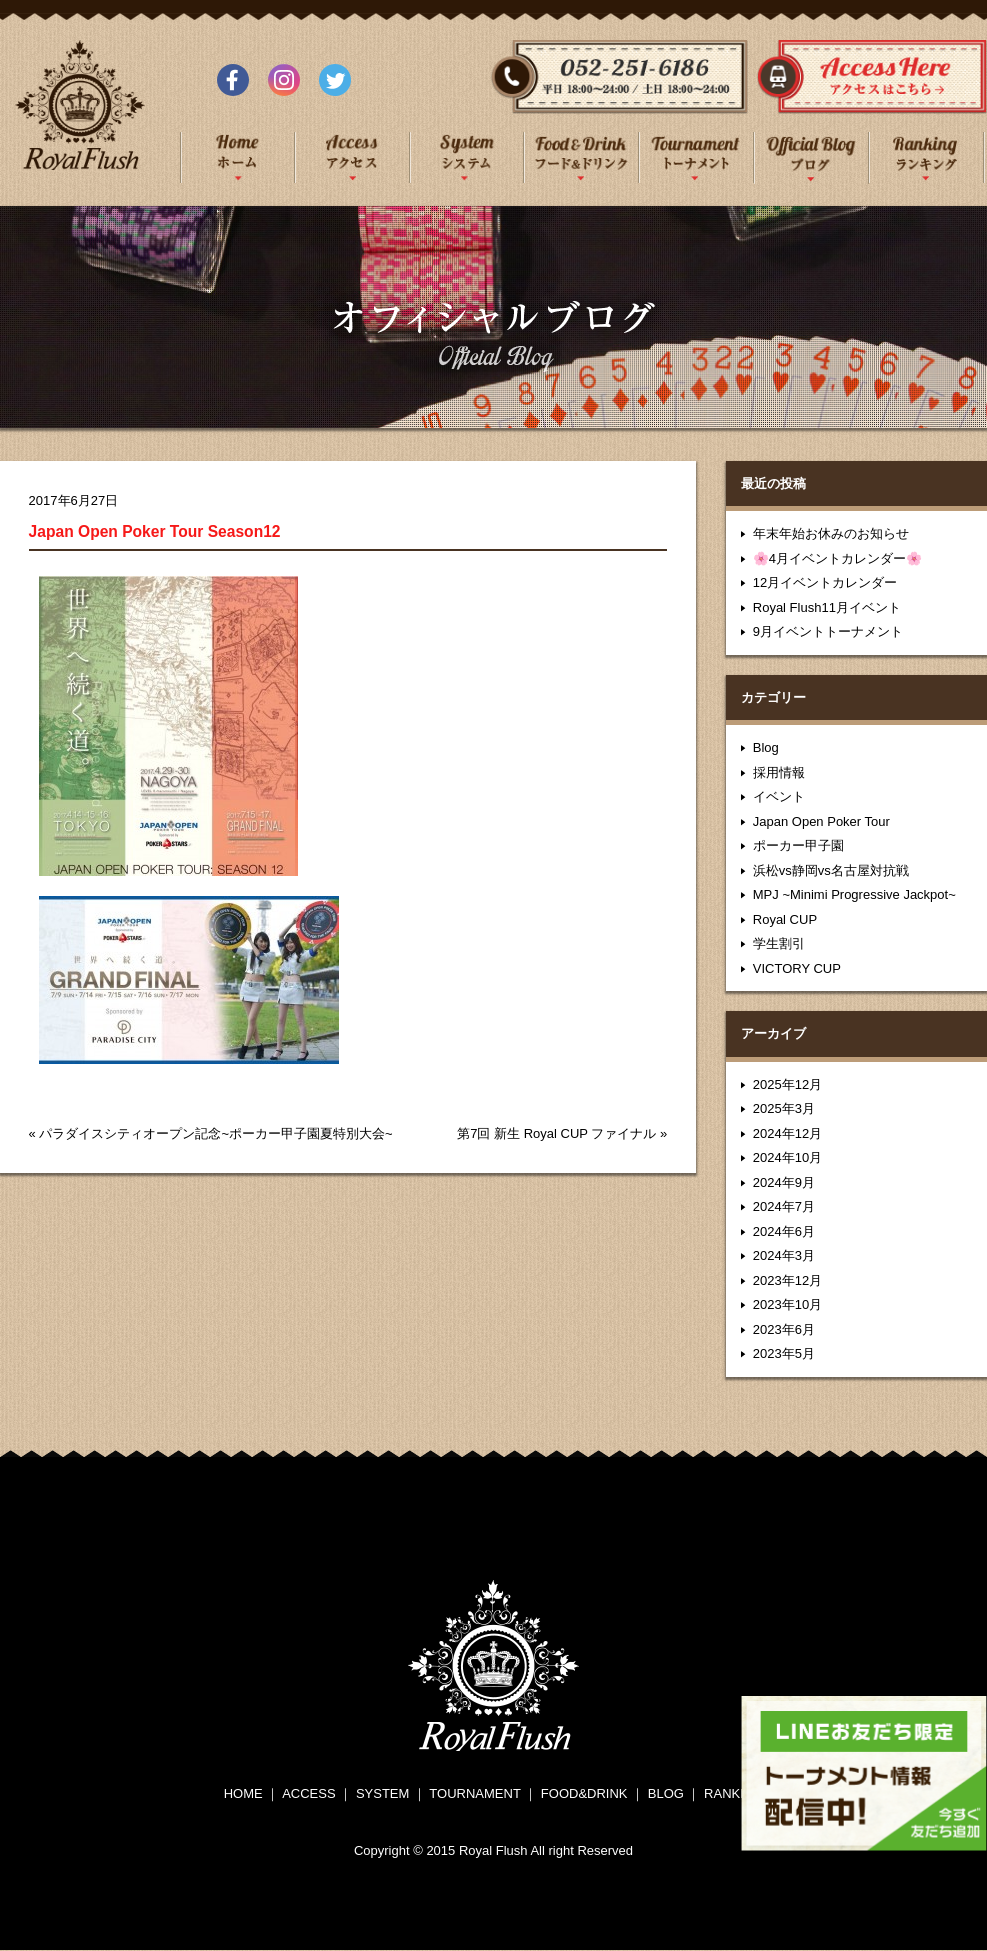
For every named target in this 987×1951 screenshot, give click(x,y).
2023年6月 (784, 1329)
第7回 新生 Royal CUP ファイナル (556, 1133)
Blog (766, 747)
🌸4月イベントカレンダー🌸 (837, 558)
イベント (779, 796)
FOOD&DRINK (584, 1793)
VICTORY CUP (797, 968)
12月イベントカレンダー (825, 582)
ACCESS (308, 1793)
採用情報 (779, 772)
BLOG (666, 1793)
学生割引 (779, 943)
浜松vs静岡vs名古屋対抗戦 (831, 870)
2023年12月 (787, 1280)
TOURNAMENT (474, 1793)
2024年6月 (784, 1231)
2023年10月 (787, 1304)
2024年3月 (784, 1255)
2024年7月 (784, 1206)
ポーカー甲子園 (798, 845)
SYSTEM (382, 1793)
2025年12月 (787, 1084)
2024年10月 (787, 1157)
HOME (243, 1793)
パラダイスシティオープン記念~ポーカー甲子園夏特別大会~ (215, 1133)
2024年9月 (784, 1182)
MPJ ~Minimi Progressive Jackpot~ (854, 894)
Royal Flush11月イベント (827, 607)
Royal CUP (785, 919)
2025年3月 (784, 1108)
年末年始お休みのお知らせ (831, 533)
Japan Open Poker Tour (821, 821)
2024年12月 (787, 1133)
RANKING (733, 1793)
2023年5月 (784, 1353)
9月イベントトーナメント (828, 631)
